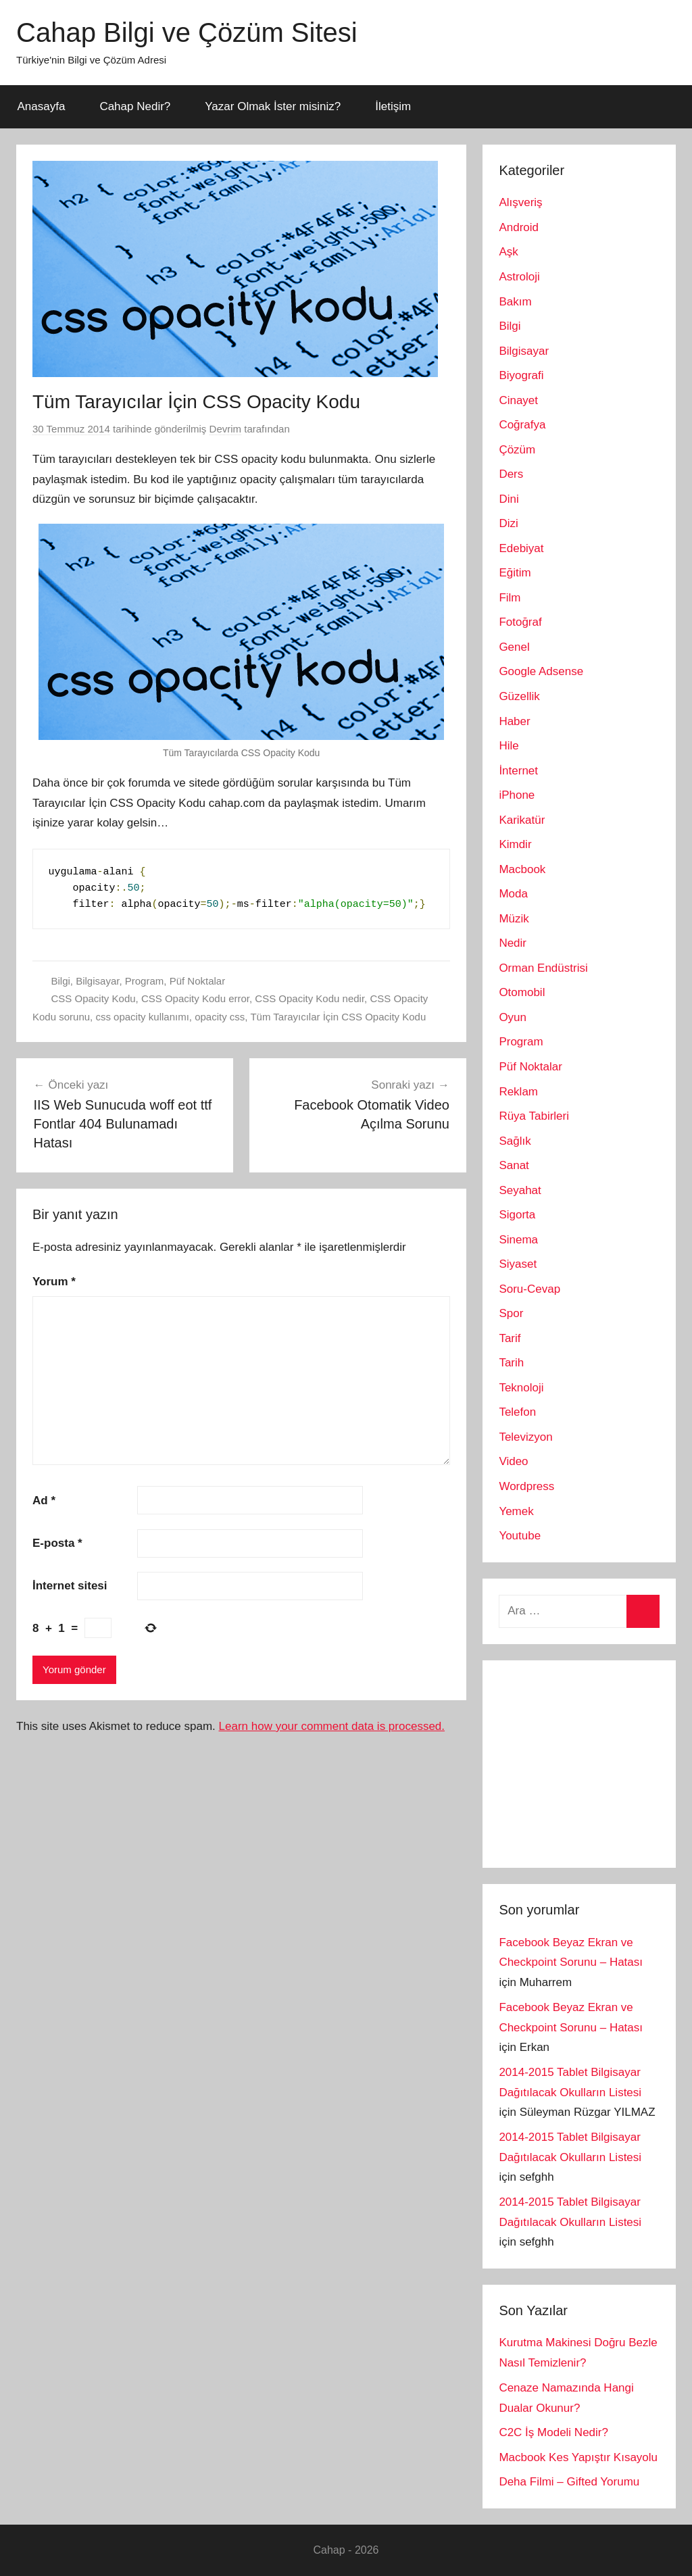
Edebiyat (521, 548)
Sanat (513, 1165)
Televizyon (525, 1437)
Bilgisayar (97, 981)
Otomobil (522, 992)
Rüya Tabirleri (534, 1116)
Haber (514, 721)
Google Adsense (541, 671)
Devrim (225, 429)
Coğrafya (522, 424)
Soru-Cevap (529, 1289)
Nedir (512, 943)
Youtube (520, 1535)
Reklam (518, 1091)
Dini (508, 499)
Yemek (516, 1511)
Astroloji (519, 276)
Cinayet (518, 400)
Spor (511, 1313)
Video (513, 1461)
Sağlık (514, 1141)
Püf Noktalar (198, 981)
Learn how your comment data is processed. (332, 1726)
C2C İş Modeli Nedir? (553, 2432)
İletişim (393, 106)
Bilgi (60, 981)
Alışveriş (520, 202)
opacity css (220, 1016)
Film (509, 597)
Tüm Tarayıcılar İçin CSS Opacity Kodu (338, 1016)
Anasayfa (42, 106)
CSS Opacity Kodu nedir (309, 998)
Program (144, 981)
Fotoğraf (520, 622)
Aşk (508, 251)
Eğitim (514, 572)
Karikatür (522, 820)
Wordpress (526, 1486)
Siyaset (518, 1264)
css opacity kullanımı (142, 1016)
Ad (43, 1500)
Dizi (508, 523)
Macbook (522, 869)
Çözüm (517, 449)
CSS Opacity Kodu (93, 998)
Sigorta (517, 1214)
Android (519, 227)
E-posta (57, 1543)
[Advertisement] (595, 1761)
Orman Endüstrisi (543, 968)
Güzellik (519, 696)
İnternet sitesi (69, 1585)
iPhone (517, 795)
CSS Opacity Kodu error (195, 998)
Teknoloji (521, 1387)
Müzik (513, 918)
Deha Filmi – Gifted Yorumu (569, 2481)
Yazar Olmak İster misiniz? (273, 106)
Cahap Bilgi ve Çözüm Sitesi (186, 32)
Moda (513, 893)
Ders (511, 474)
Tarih (511, 1362)
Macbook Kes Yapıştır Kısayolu (578, 2457)
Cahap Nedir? (134, 106)
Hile (508, 745)
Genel (514, 647)
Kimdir (515, 844)
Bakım (515, 301)
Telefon (517, 1412)
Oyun (512, 1017)
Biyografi (521, 375)
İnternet (518, 770)
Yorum (54, 1281)
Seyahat (520, 1190)
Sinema (518, 1239)
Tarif (509, 1338)
